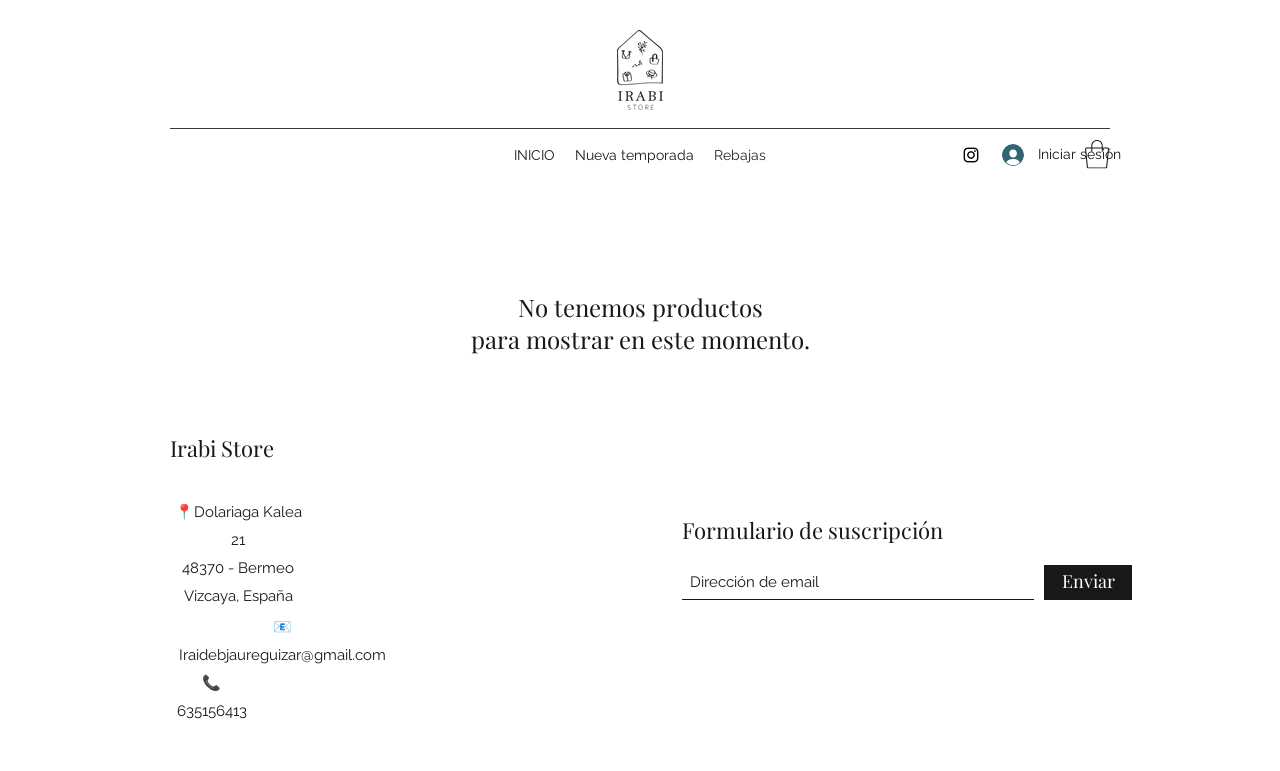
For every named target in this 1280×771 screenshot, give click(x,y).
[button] (1097, 154)
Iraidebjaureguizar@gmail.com (282, 655)
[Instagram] (971, 155)
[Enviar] (1088, 582)
